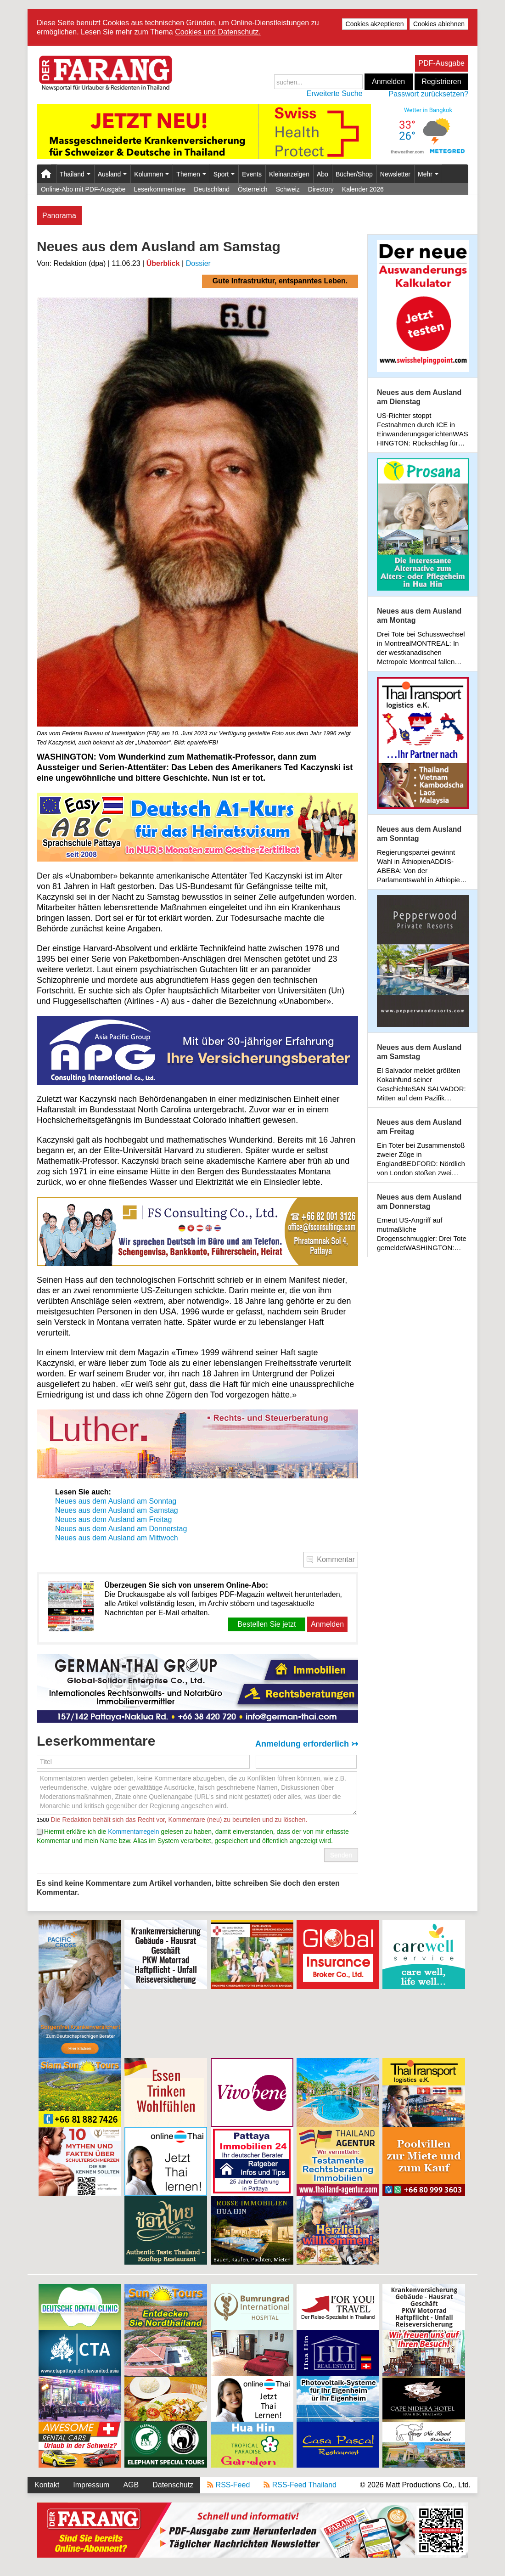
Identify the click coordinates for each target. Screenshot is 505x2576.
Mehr (428, 174)
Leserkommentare (159, 189)
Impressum (91, 2485)
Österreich (253, 189)
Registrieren (441, 81)
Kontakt (46, 2485)
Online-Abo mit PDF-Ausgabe (83, 189)
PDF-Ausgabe (442, 63)
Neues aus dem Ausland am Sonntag (115, 1501)
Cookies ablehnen (439, 24)
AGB (131, 2485)
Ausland (112, 174)
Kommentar (336, 1559)
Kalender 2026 (363, 189)
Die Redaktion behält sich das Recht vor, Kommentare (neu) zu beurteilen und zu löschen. (178, 1819)
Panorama (59, 216)
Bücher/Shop (354, 174)
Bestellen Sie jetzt (266, 1624)
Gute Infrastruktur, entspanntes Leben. (280, 281)
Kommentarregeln (133, 1831)
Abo (322, 174)
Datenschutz (172, 2485)
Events (252, 174)
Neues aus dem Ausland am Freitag (113, 1519)
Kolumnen (151, 174)
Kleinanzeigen (289, 174)
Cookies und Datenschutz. (218, 32)
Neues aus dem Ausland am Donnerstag (121, 1529)
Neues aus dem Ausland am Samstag (116, 1510)
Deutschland (212, 189)
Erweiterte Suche (335, 93)
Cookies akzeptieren (375, 24)
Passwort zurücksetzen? (428, 94)
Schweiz (288, 189)
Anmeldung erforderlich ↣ (306, 1743)
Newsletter (395, 174)
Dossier (198, 263)
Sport (224, 174)
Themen (191, 174)
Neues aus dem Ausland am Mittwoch (116, 1538)
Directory (321, 189)
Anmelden (388, 81)
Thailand (75, 174)
